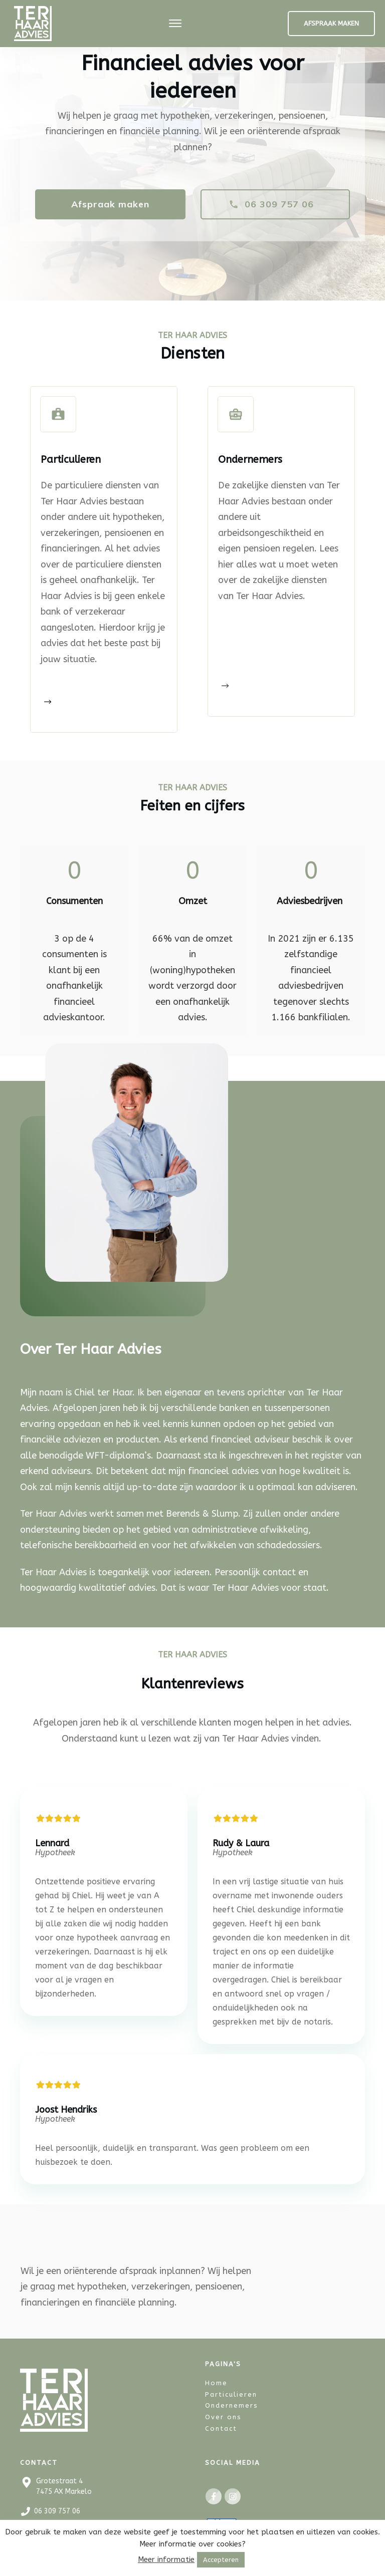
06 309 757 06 (57, 2506)
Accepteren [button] (221, 2559)
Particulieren (231, 2389)
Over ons (223, 2412)
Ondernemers (231, 2401)
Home (216, 2378)
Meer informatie (166, 2559)
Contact (221, 2424)
